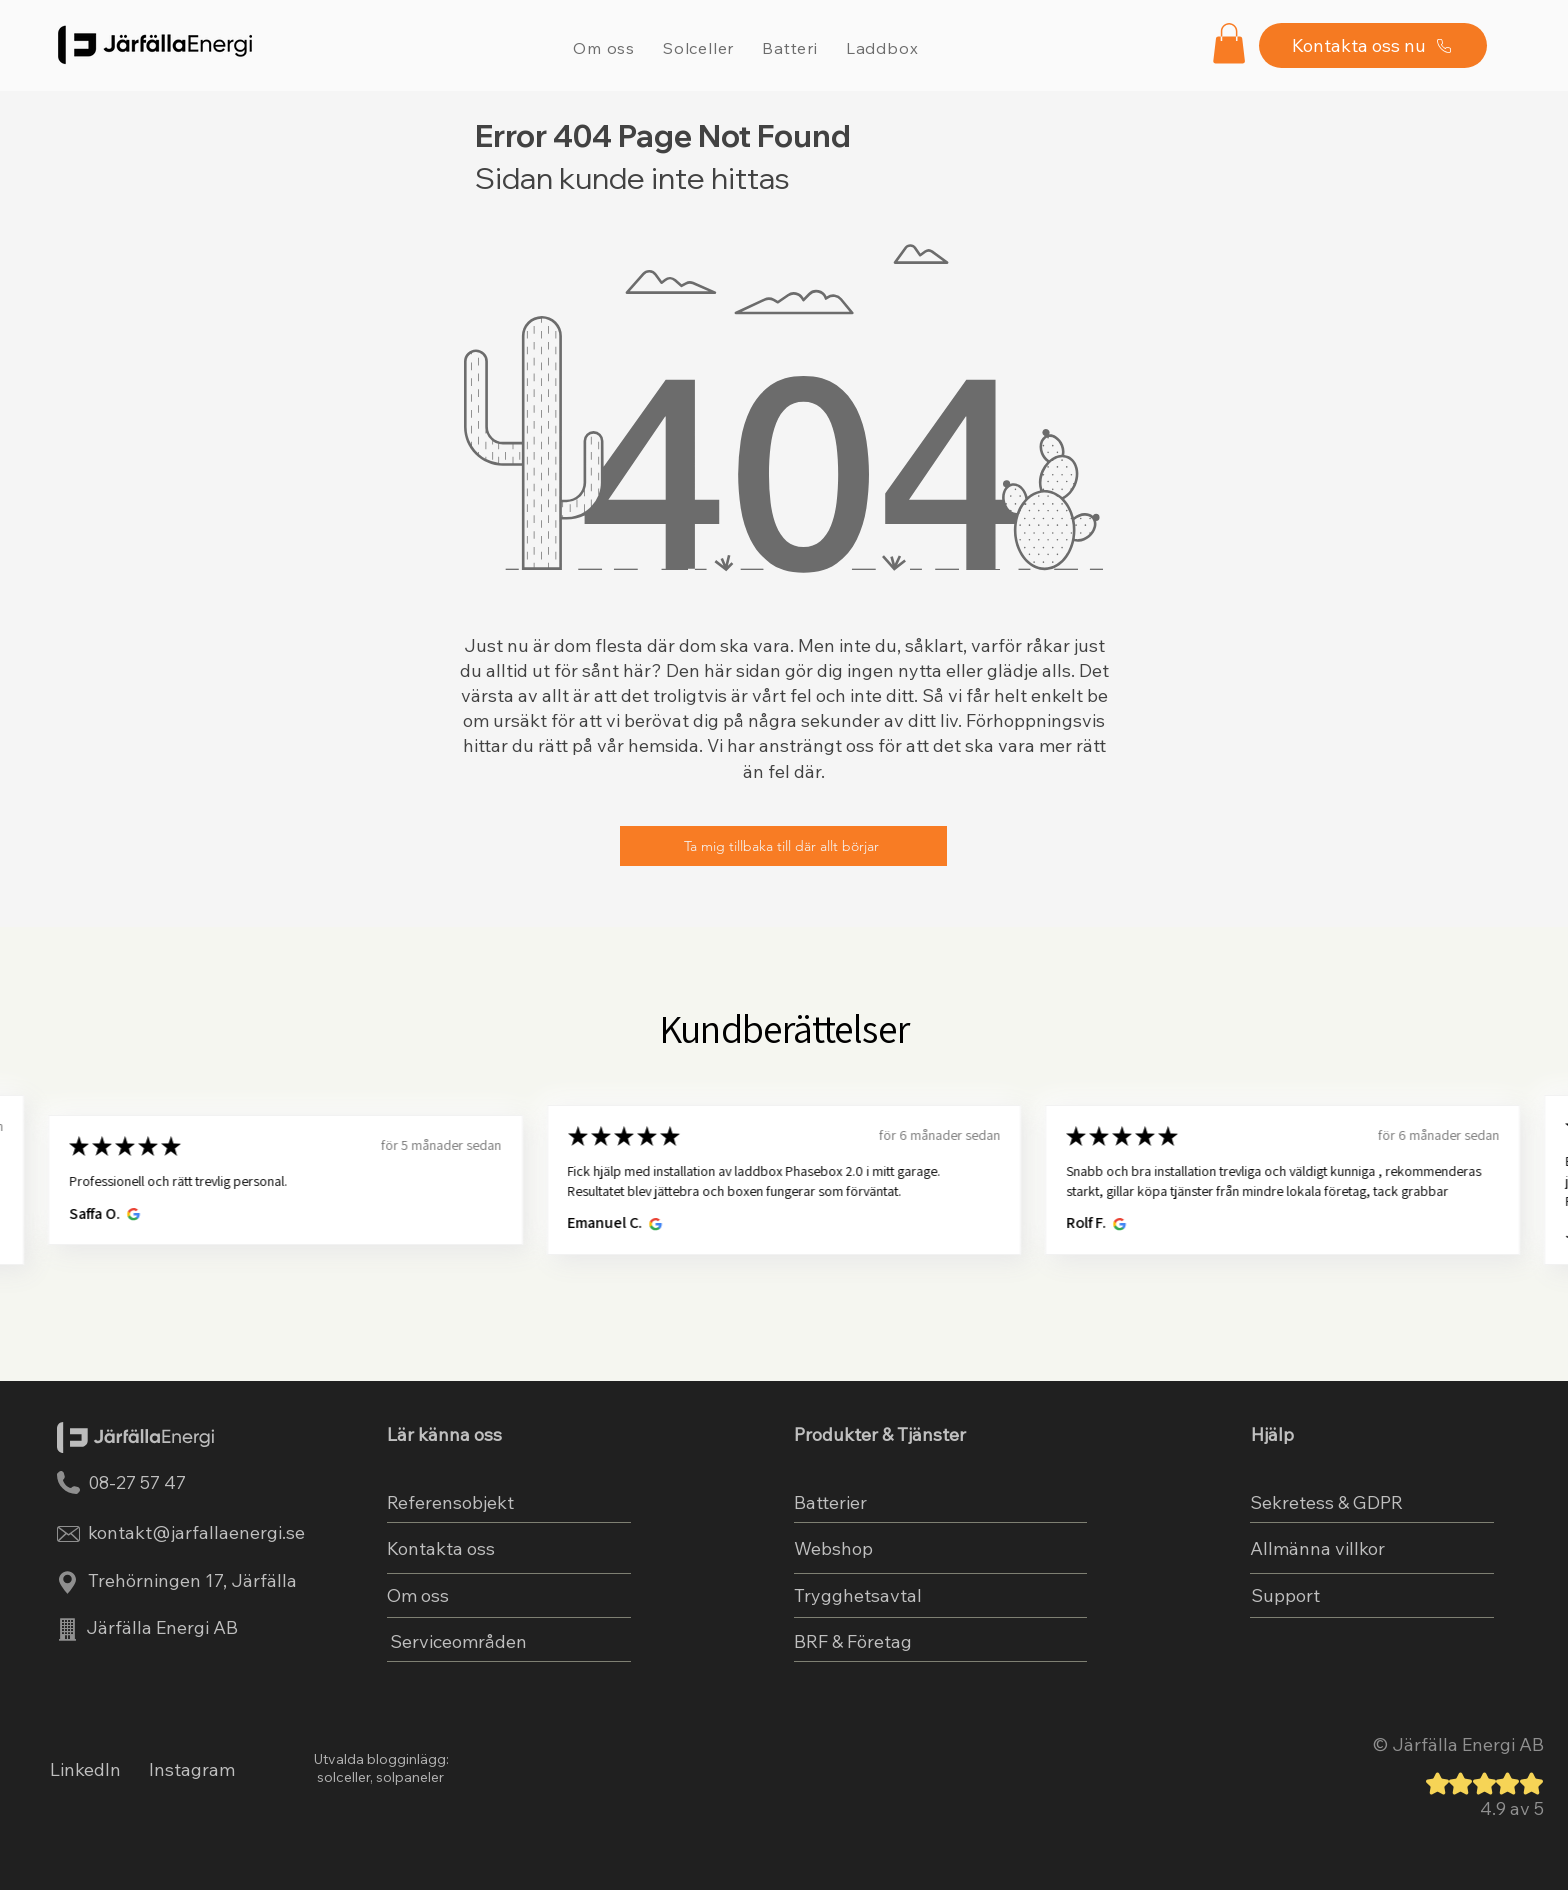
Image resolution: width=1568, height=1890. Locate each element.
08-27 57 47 (137, 1482)
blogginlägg (406, 1759)
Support (1285, 1595)
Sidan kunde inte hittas (632, 178)
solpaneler (410, 1777)
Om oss (418, 1595)
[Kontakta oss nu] (1373, 45)
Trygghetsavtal (858, 1595)
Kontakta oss (441, 1548)
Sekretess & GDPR (1326, 1502)
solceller (342, 1777)
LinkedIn (85, 1769)
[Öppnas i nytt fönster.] (130, 1214)
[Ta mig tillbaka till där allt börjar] (783, 846)
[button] (1229, 43)
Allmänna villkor (1317, 1548)
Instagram (192, 1769)
